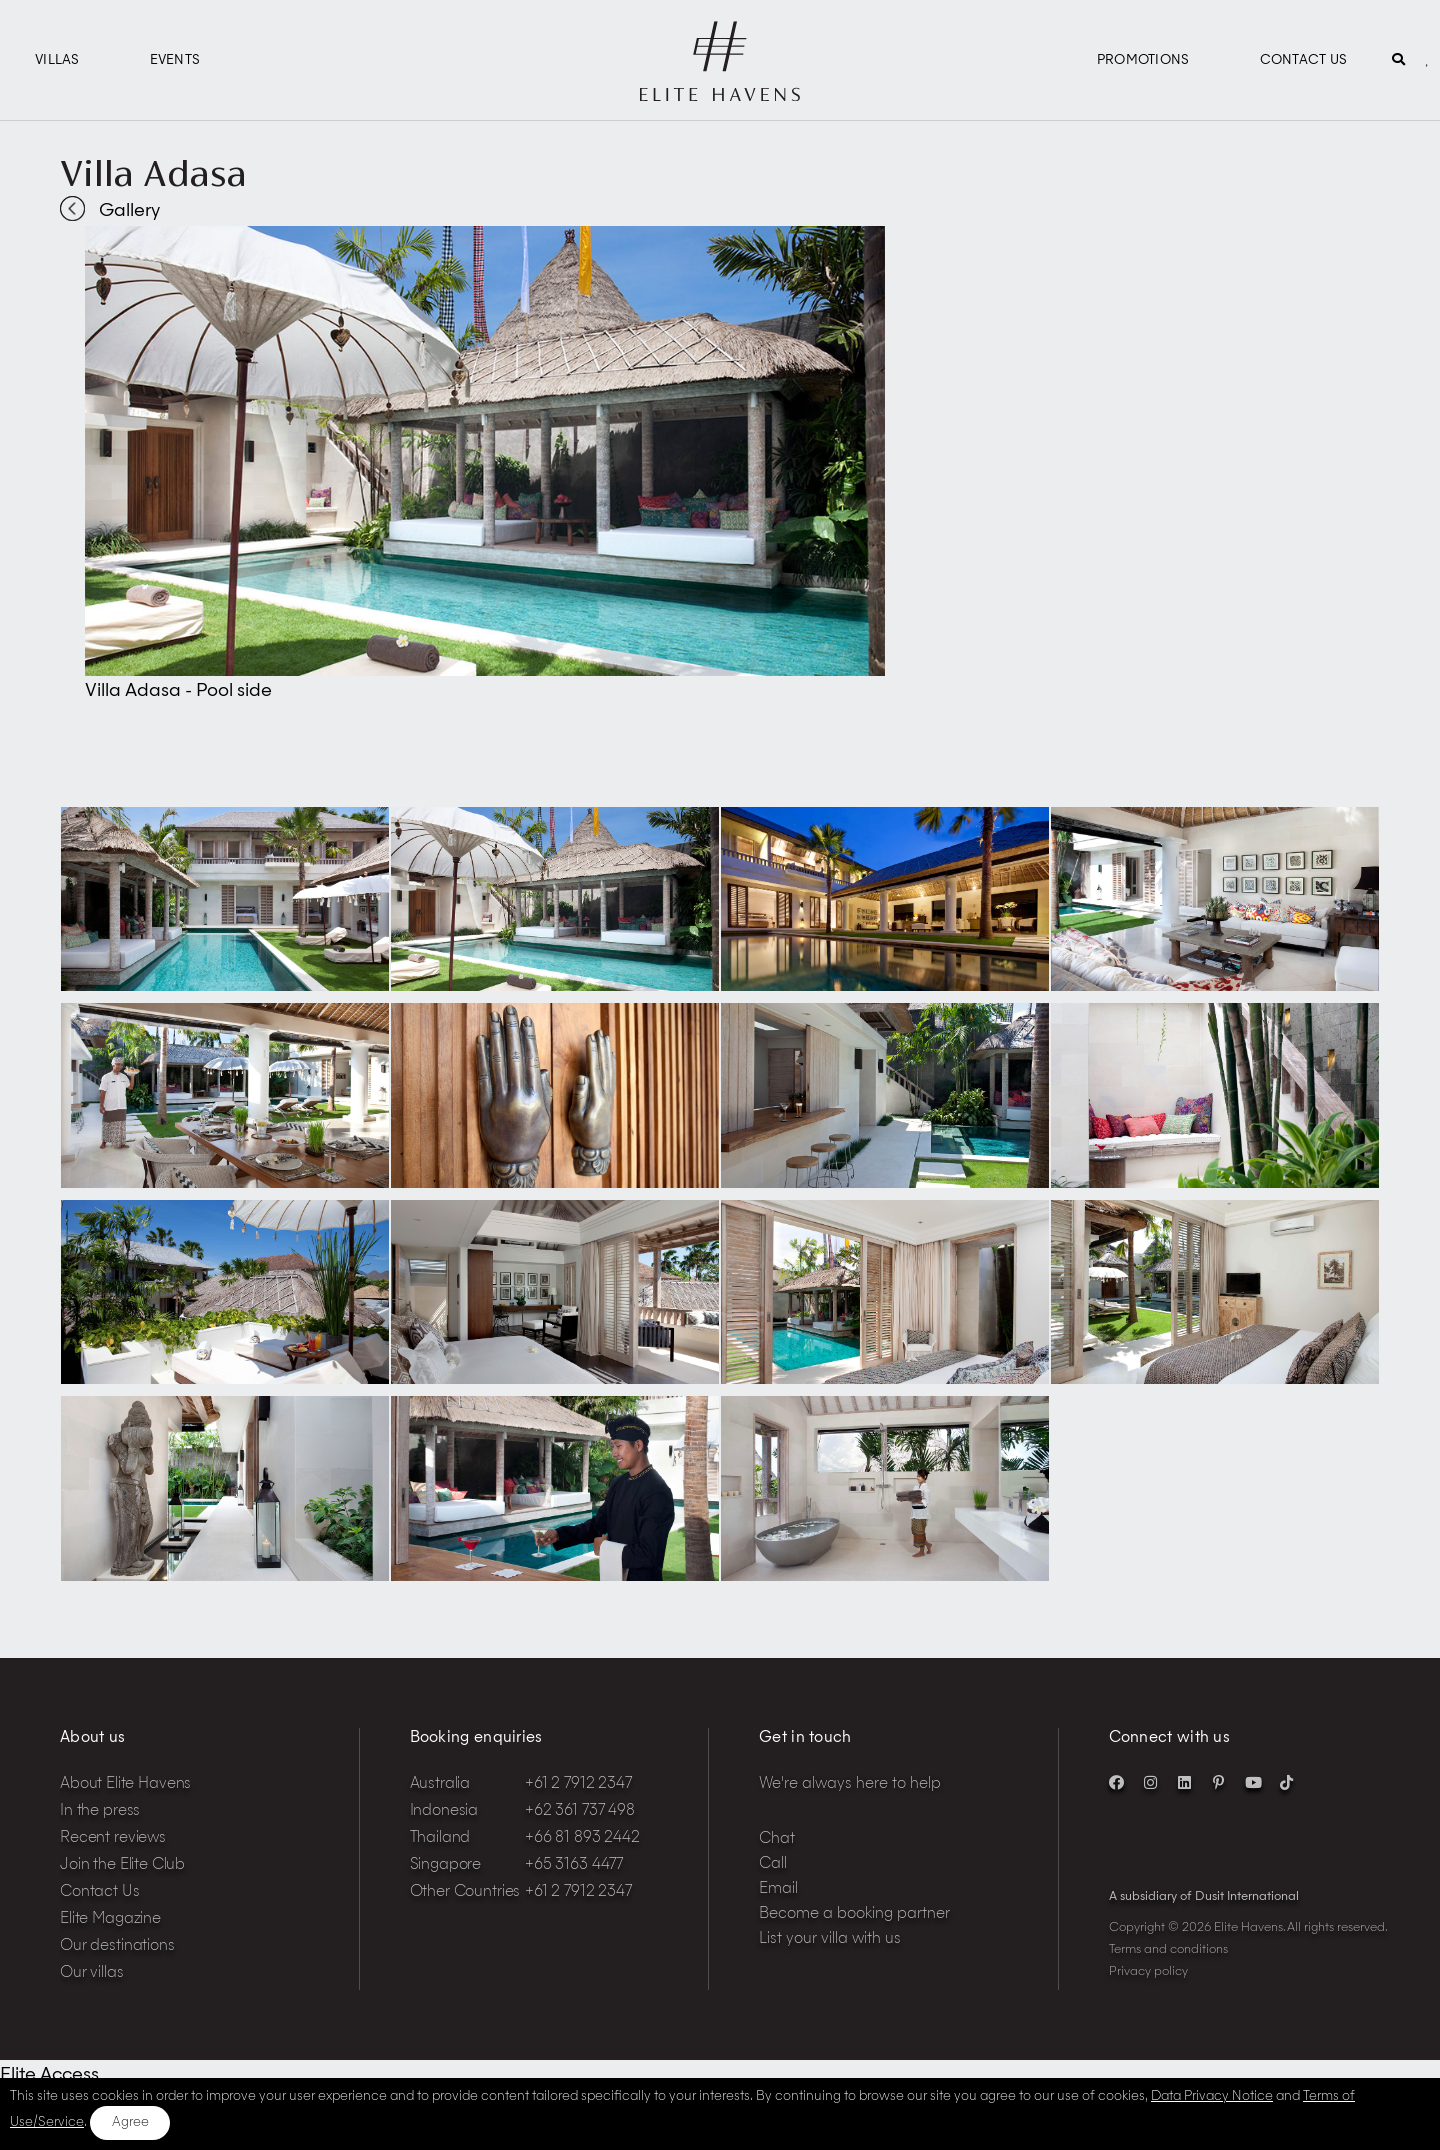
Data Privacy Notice (1212, 2096)
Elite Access (49, 2075)
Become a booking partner (854, 1914)
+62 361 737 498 (580, 1811)
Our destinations (117, 1946)
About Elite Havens (125, 1784)
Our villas (92, 1973)
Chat (777, 1839)
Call (773, 1864)
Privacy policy (1148, 1972)
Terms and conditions (1168, 1950)
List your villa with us (830, 1939)
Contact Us (1304, 60)
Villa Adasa (153, 173)
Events (175, 60)
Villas (57, 60)
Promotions (1143, 60)
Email (778, 1889)
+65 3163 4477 (574, 1865)
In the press (100, 1811)
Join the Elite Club (122, 1865)
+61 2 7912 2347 (578, 1784)
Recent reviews (113, 1838)
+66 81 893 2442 (582, 1838)
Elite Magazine (110, 1919)
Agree (130, 2122)
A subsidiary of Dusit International (1204, 1897)
